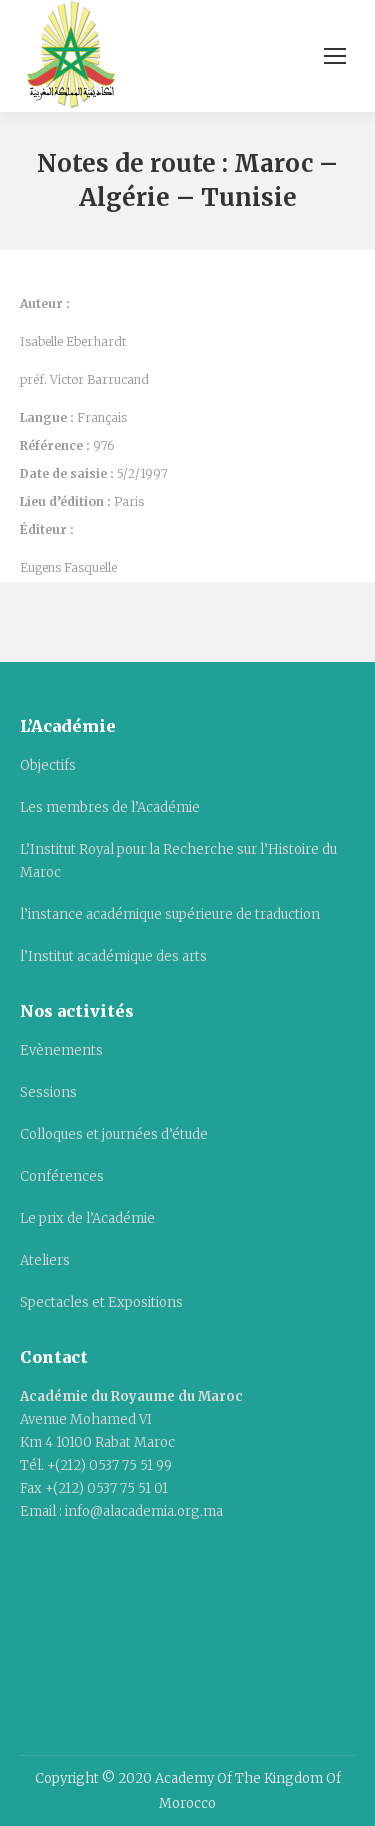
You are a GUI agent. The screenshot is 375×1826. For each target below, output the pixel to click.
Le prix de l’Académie (87, 1218)
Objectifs (48, 765)
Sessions (48, 1092)
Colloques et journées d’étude (114, 1134)
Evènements (61, 1050)
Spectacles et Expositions (101, 1302)
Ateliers (45, 1260)
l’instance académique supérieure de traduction (170, 914)
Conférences (62, 1176)
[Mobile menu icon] (335, 56)
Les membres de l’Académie (110, 807)
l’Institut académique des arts (113, 956)
